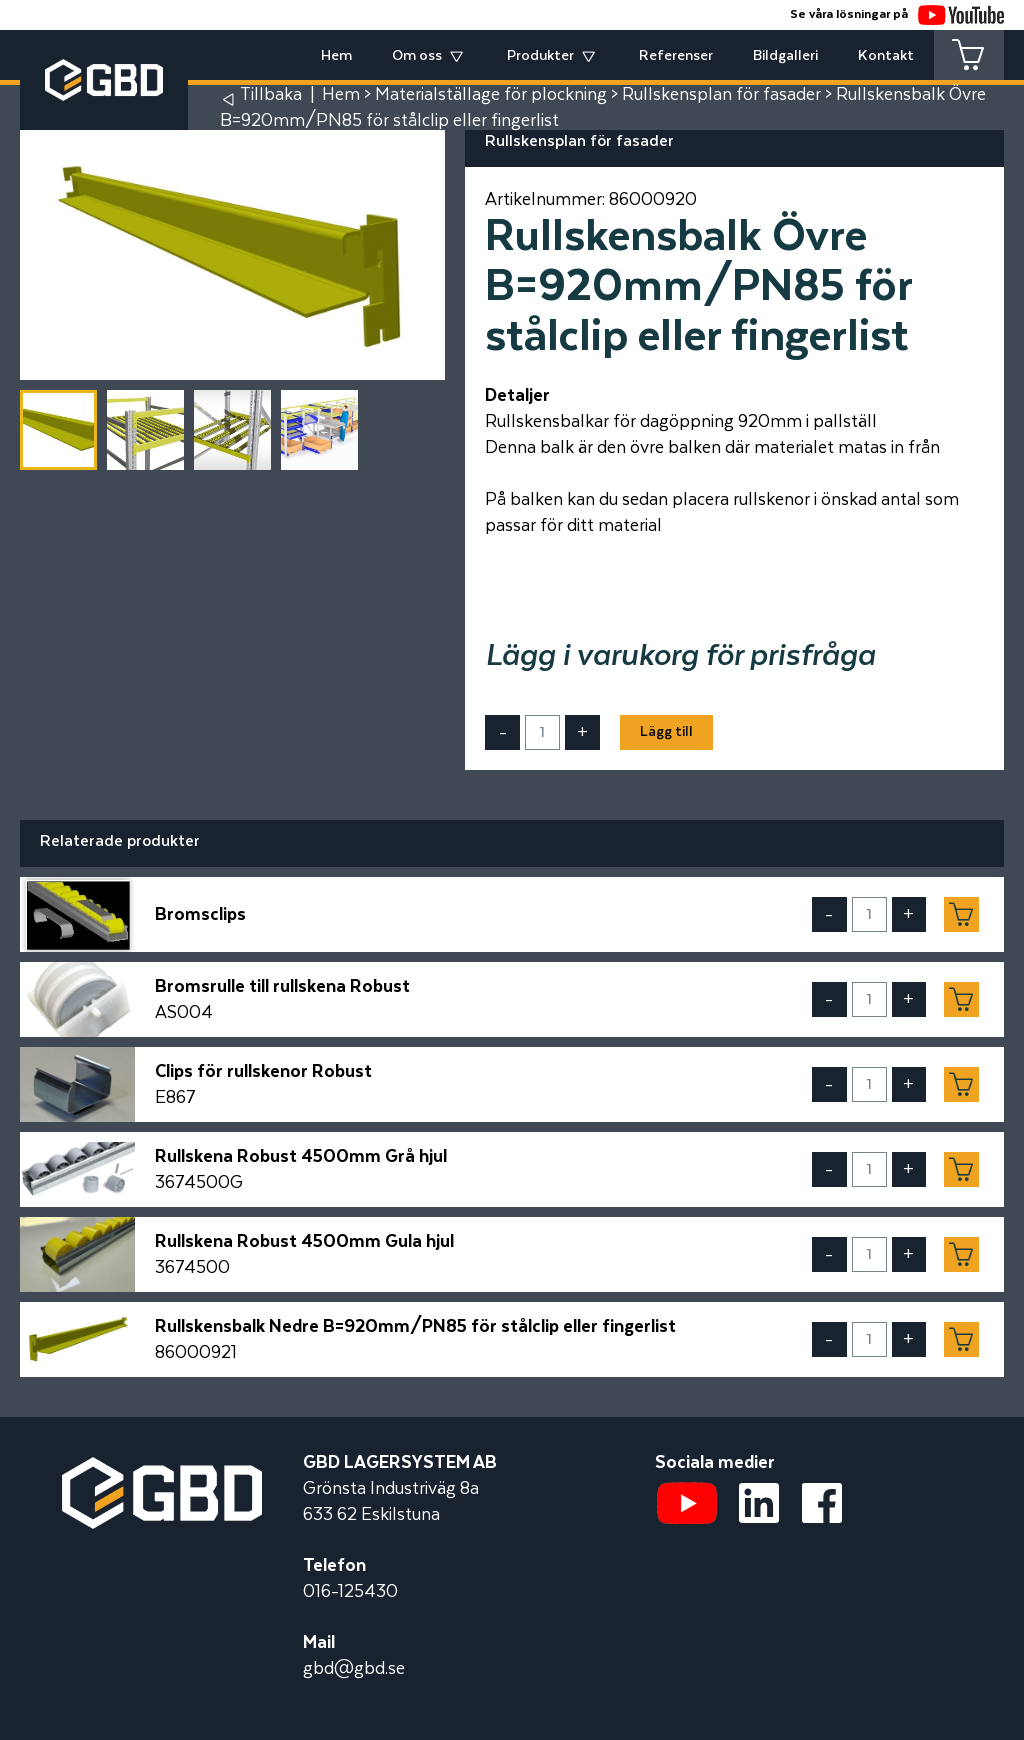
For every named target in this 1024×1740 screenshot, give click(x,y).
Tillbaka (271, 95)
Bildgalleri (785, 56)
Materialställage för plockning (491, 95)
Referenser (676, 56)
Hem (336, 56)
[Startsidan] (162, 1470)
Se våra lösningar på (897, 14)
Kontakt (886, 56)
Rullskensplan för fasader (721, 95)
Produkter (540, 56)
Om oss (417, 56)
